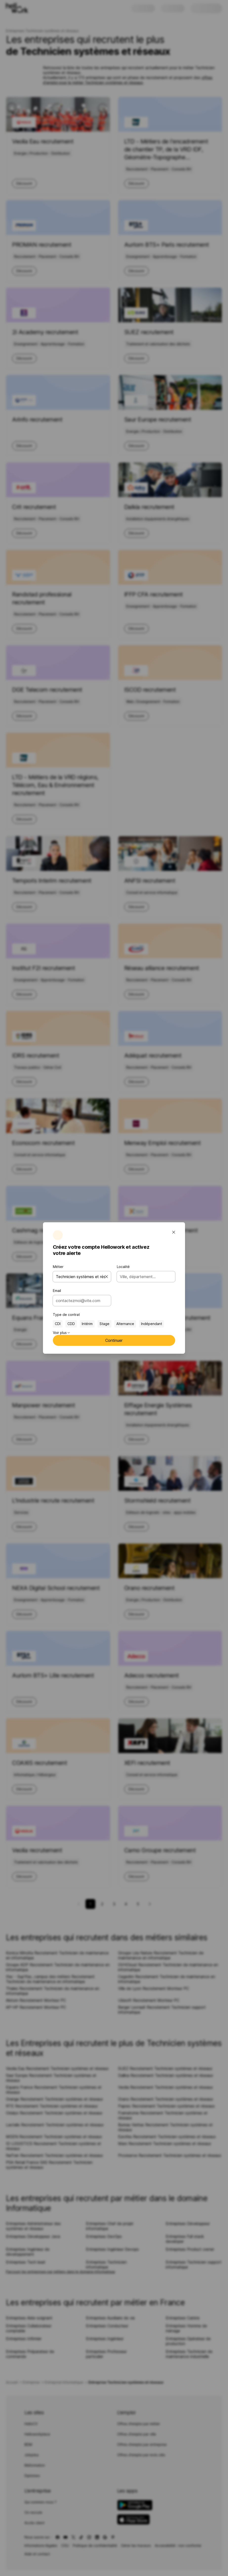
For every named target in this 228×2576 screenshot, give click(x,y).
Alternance (125, 1324)
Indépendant (151, 1324)
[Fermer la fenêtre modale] (173, 1232)
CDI (58, 1324)
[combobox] (80, 1300)
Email (57, 1290)
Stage (104, 1324)
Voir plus (61, 1332)
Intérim (87, 1324)
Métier (58, 1267)
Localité (123, 1267)
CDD (71, 1324)
